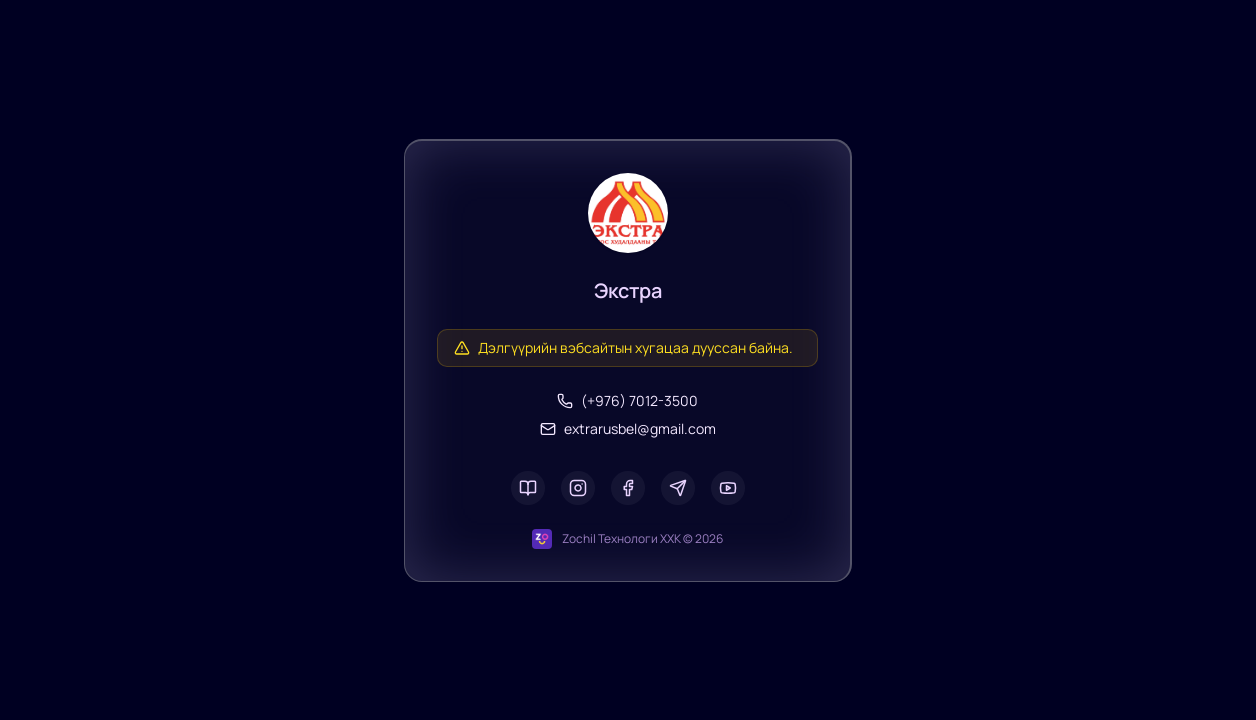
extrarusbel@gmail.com (628, 428)
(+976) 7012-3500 (627, 400)
